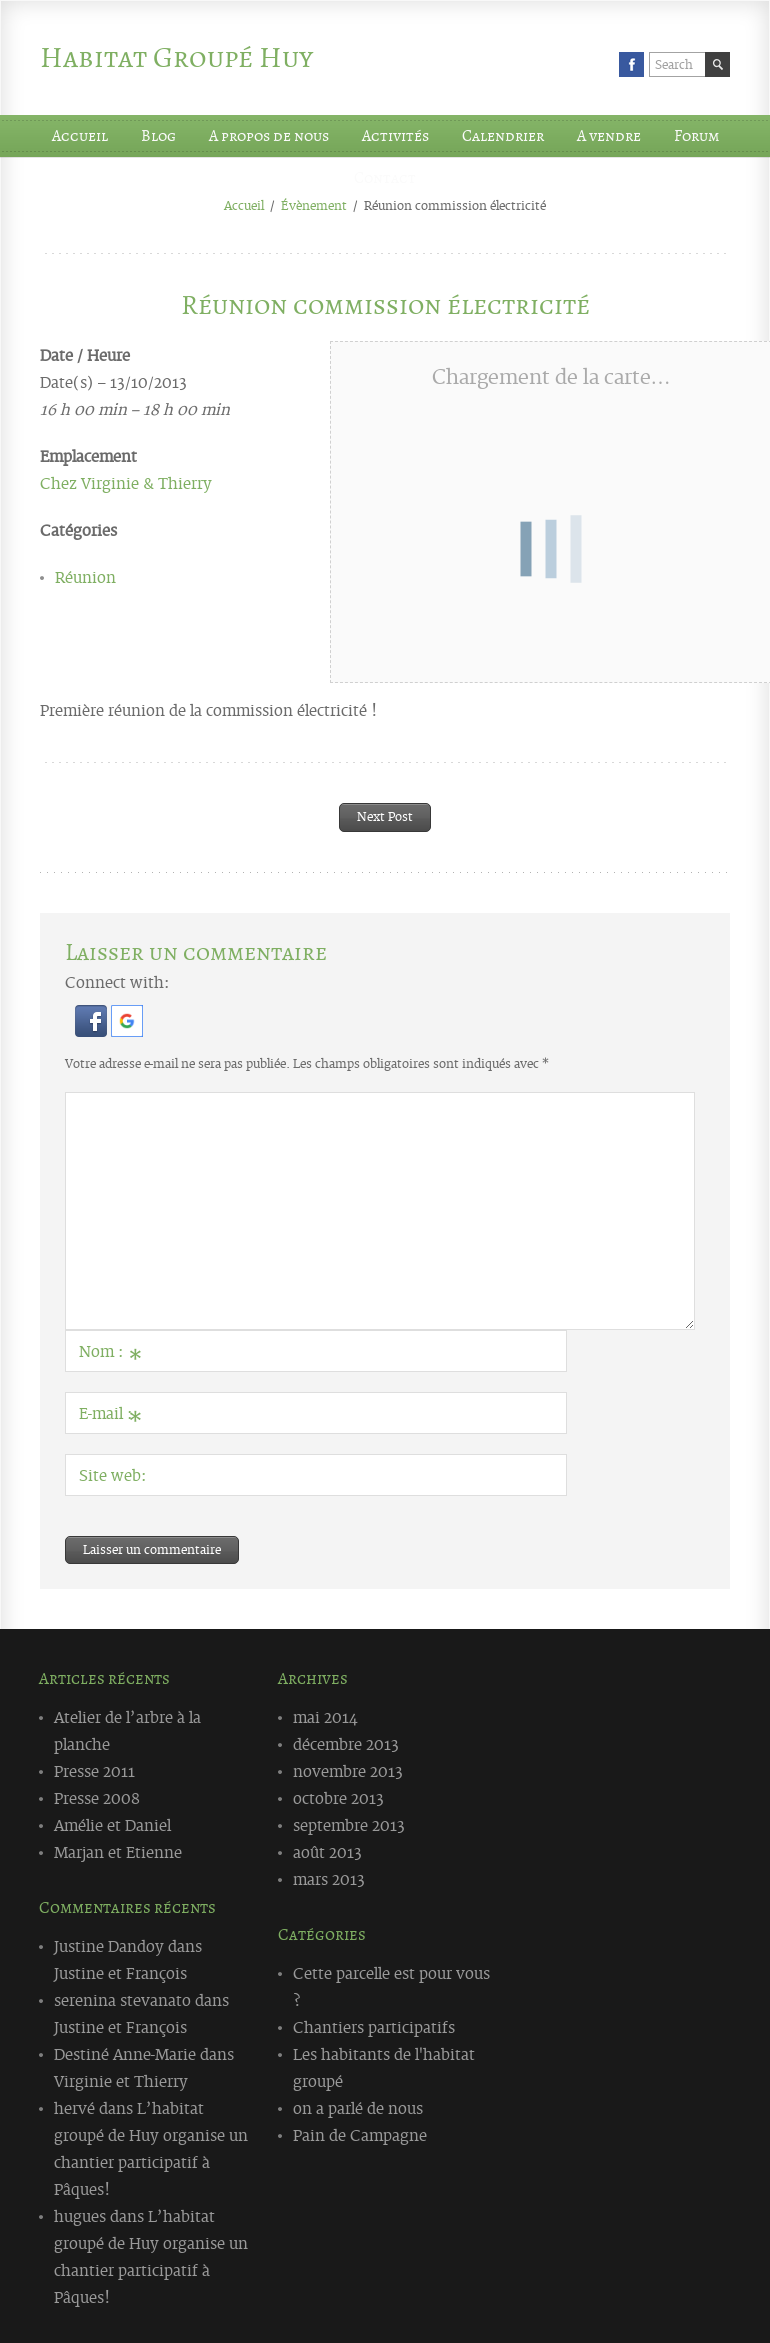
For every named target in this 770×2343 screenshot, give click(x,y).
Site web (110, 1474)
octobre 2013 (338, 1797)
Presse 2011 (94, 1770)
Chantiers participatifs (374, 2026)
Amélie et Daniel (112, 1824)
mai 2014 (325, 1716)
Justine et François (120, 1972)
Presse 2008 (97, 1797)
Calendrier (503, 136)
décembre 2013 (346, 1743)
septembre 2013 (349, 1824)
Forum (696, 136)
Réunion (85, 576)
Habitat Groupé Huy (176, 57)
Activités (395, 136)
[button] (93, 1030)
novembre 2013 (348, 1770)
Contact (385, 178)
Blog (158, 136)
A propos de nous (269, 136)
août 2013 (327, 1851)
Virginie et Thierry (121, 2080)
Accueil (80, 136)
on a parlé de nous (358, 2107)
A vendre (609, 136)
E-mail (110, 1417)
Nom (110, 1355)
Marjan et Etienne (118, 1851)
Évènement (314, 205)
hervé (74, 2107)
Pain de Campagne (360, 2134)
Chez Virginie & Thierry (126, 482)
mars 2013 (329, 1878)
